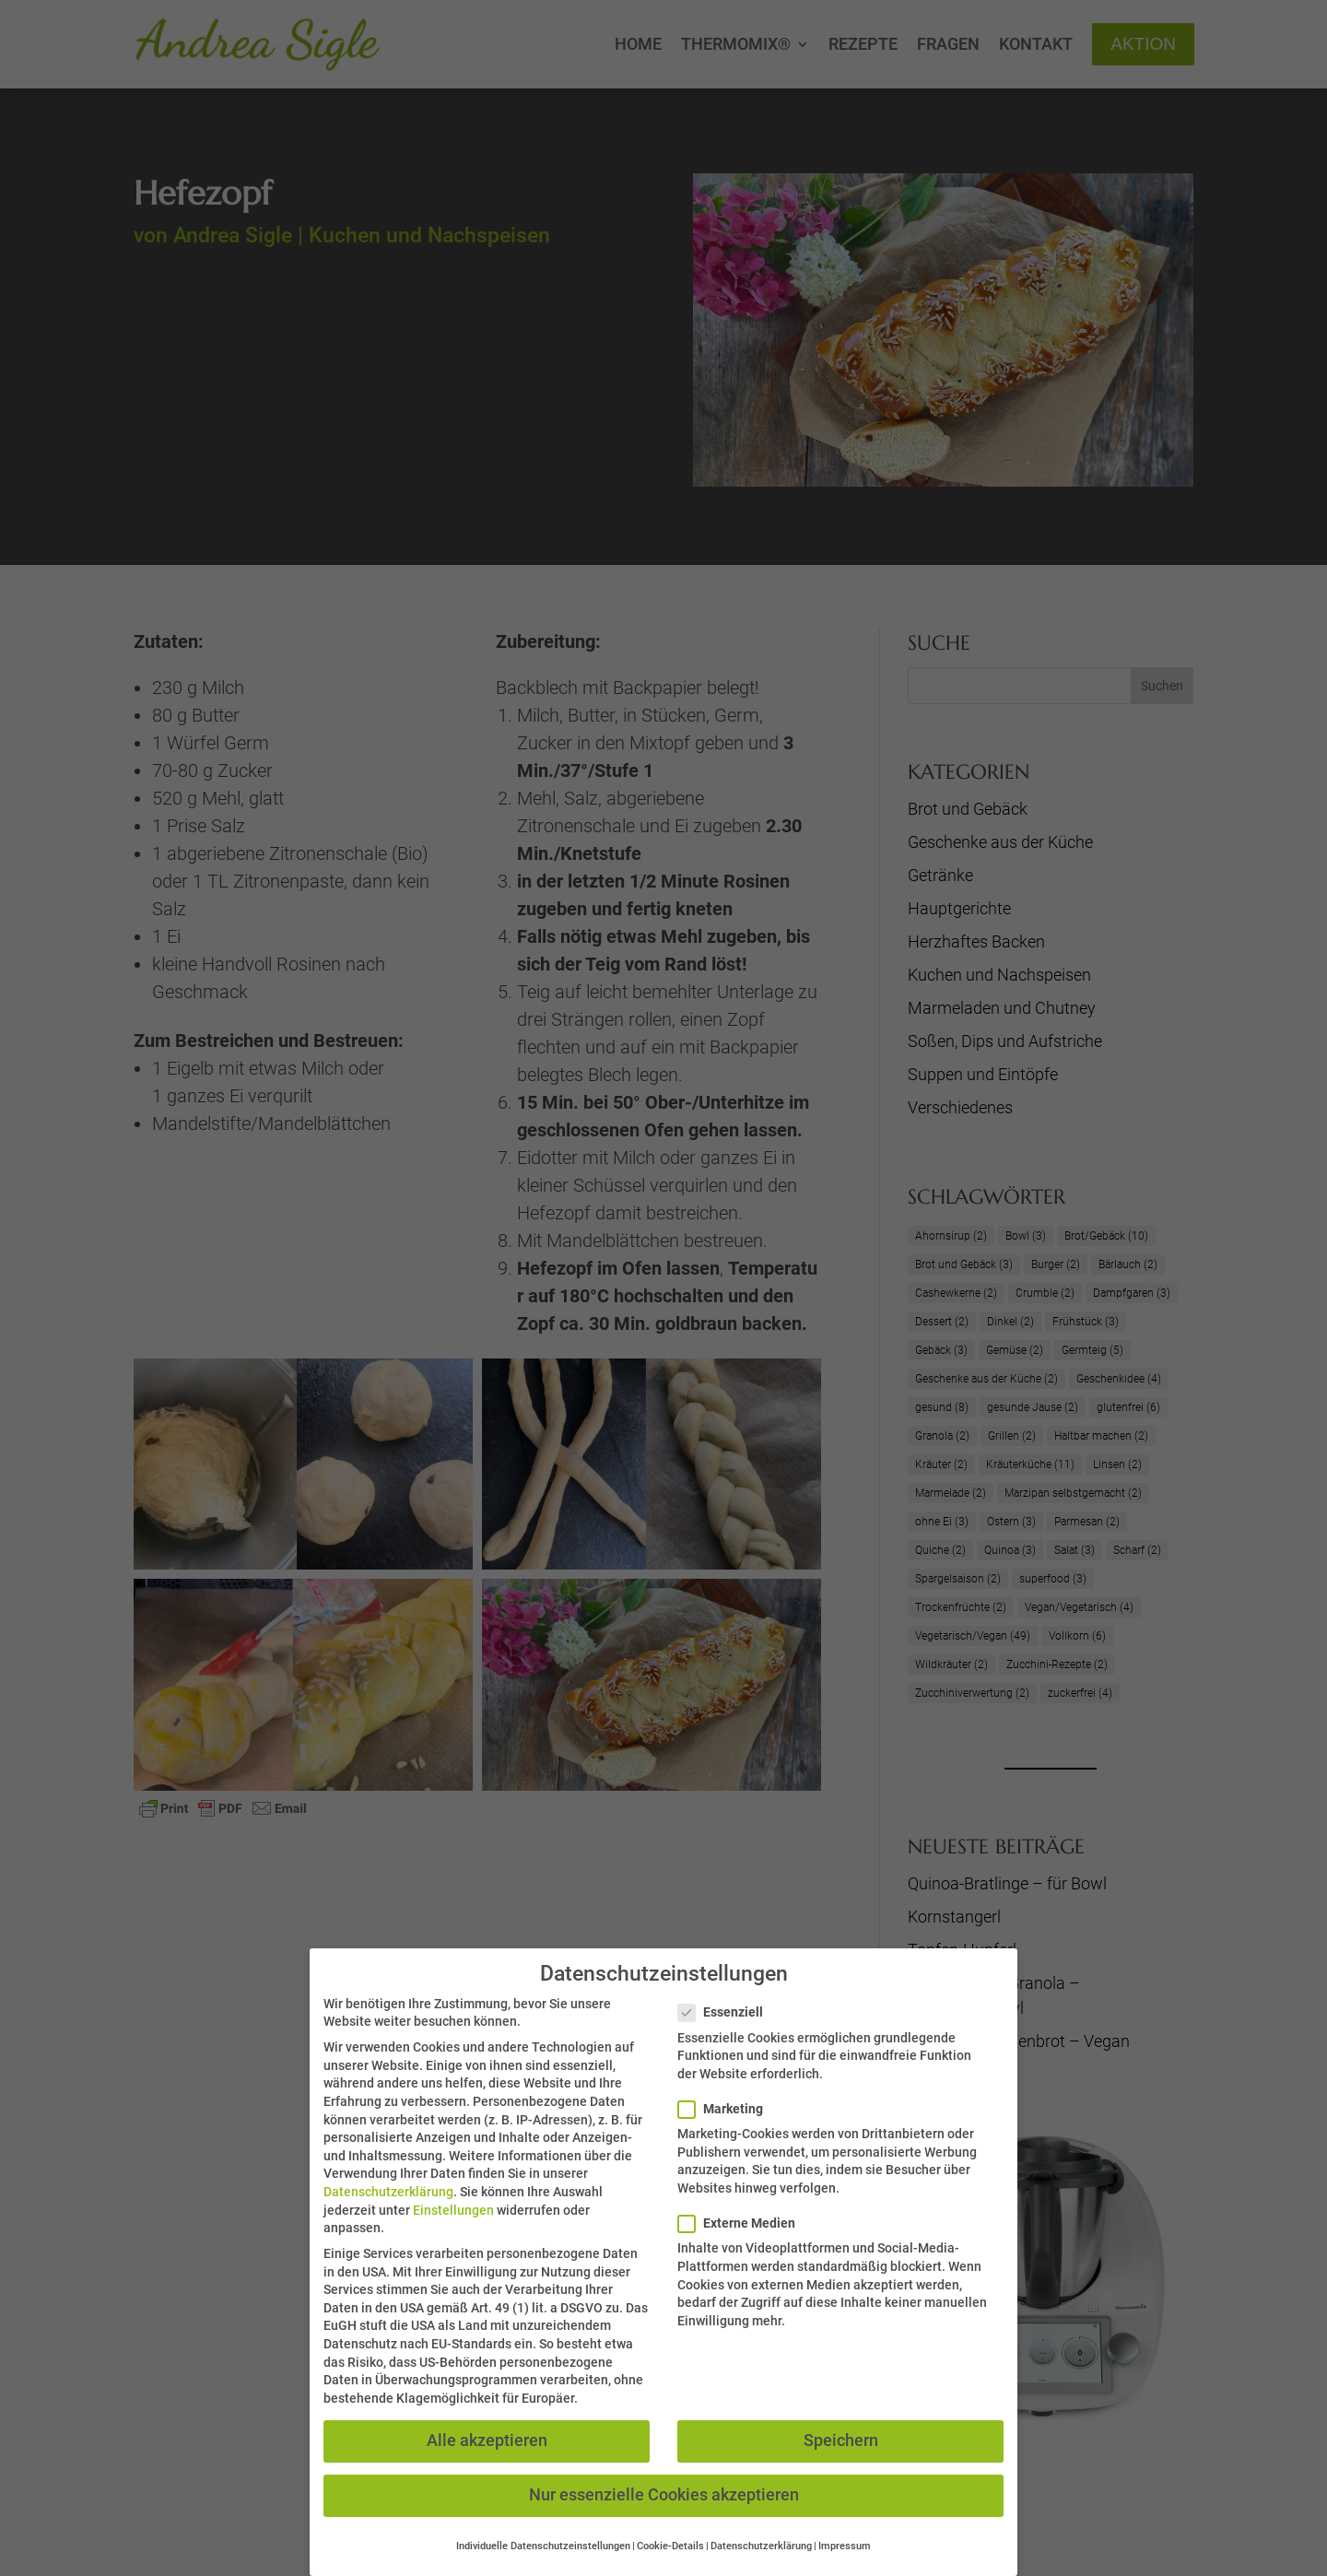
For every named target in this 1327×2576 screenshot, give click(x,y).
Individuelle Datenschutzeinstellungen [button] (543, 2546)
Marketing (728, 2109)
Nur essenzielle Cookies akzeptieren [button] (664, 2495)
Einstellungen (453, 2209)
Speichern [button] (841, 2440)
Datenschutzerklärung (388, 2191)
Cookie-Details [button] (670, 2546)
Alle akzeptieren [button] (487, 2440)
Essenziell (728, 2012)
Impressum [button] (844, 2546)
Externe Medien (744, 2223)
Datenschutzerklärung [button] (761, 2546)
